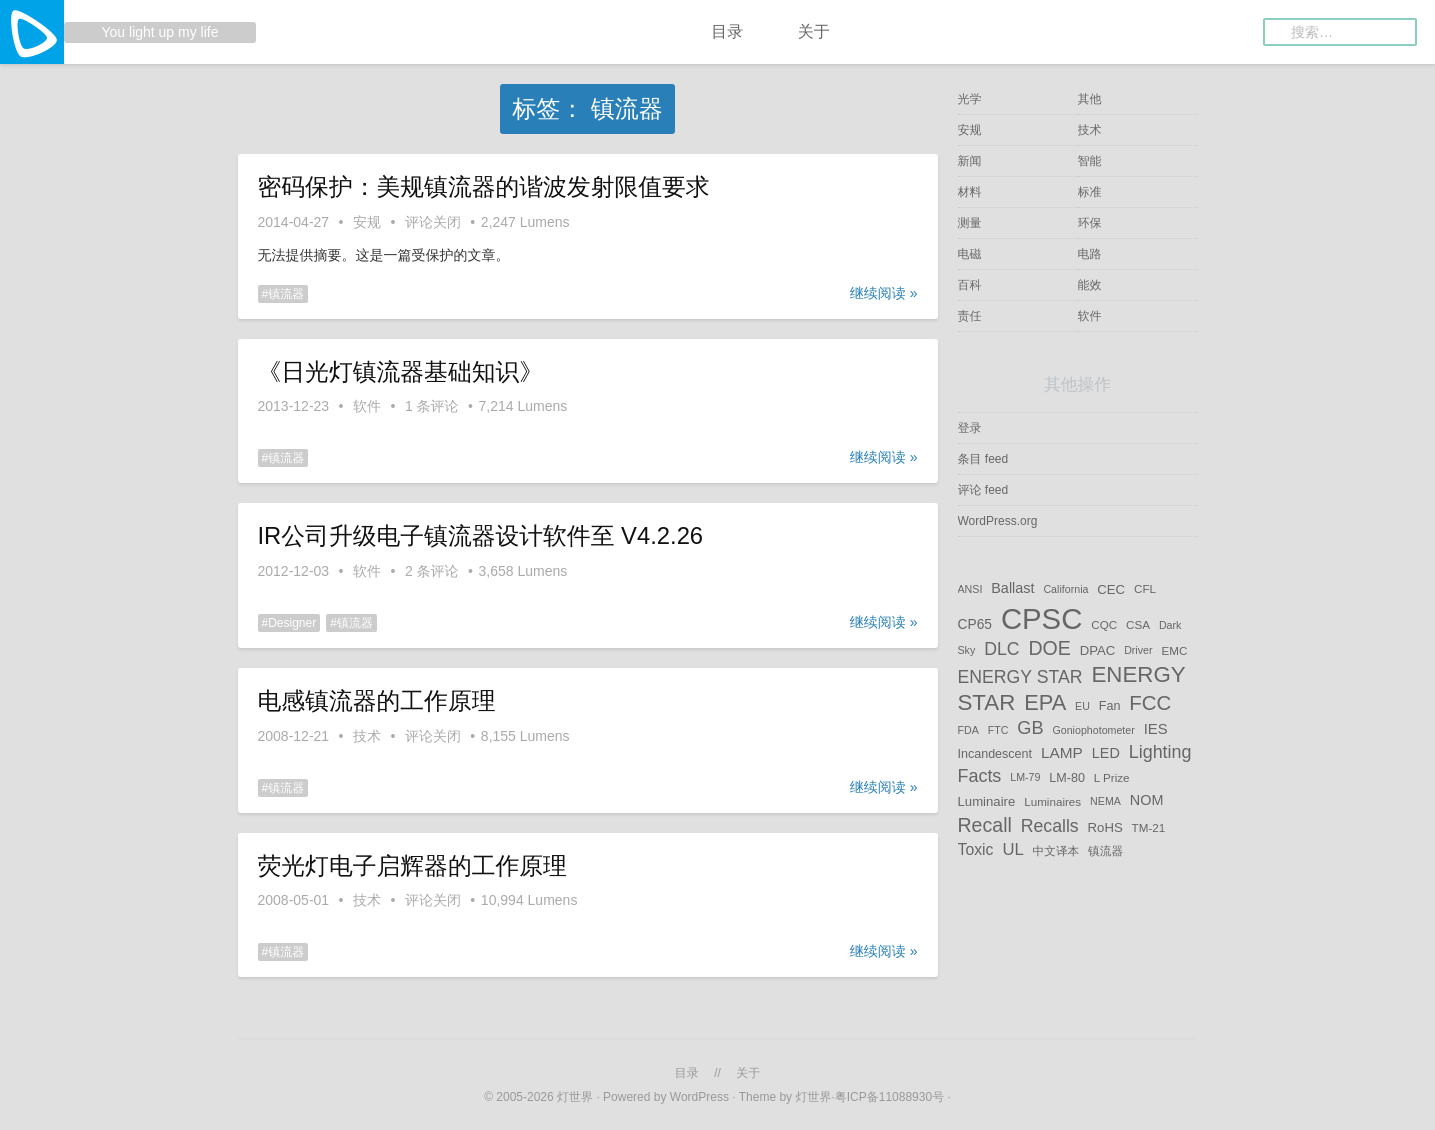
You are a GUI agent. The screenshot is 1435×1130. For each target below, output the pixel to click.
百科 (970, 285)
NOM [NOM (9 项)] (1147, 801)
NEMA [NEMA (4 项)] (1105, 802)
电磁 (970, 254)
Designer (292, 623)
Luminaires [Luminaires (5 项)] (1052, 801)
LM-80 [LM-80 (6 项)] (1067, 778)
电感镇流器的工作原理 (377, 700)
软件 (367, 406)
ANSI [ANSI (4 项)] (970, 589)
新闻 (970, 161)
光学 (970, 99)
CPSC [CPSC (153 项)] (1041, 618)
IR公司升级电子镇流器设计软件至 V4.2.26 (481, 535)
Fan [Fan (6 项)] (1110, 706)
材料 (970, 192)
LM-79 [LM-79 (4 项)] (1025, 778)
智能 (1090, 161)
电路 (1090, 254)
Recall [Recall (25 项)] (985, 824)
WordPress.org (998, 521)
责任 (970, 316)
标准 (1090, 192)
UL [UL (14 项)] (1012, 849)
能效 (1090, 285)
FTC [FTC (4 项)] (998, 730)
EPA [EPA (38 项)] (1045, 702)
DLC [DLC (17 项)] (1001, 649)
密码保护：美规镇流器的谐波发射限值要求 (484, 186)
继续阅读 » (884, 293)
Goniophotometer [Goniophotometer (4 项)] (1093, 730)
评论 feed (983, 490)
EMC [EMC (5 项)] (1174, 650)
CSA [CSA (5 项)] (1138, 624)
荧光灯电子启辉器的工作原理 (412, 865)
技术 (367, 736)
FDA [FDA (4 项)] (968, 730)
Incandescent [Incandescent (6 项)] (995, 754)
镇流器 (286, 294)
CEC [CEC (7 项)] (1111, 588)
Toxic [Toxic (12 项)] (976, 849)
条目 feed (983, 459)
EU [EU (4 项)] (1082, 706)
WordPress (699, 1097)
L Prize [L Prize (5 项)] (1112, 777)
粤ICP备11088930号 (891, 1097)
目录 (727, 31)
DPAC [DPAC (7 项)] (1098, 650)
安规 (367, 222)
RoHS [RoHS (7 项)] (1105, 826)
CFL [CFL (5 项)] (1145, 588)
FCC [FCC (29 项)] (1150, 703)
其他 (1090, 99)
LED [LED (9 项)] (1106, 753)
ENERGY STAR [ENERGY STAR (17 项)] (1020, 677)
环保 (1090, 223)
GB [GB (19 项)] (1030, 728)
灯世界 (575, 1097)
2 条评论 (432, 571)
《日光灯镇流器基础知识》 (401, 371)
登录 (970, 428)
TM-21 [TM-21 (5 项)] (1149, 826)
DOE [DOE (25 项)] (1049, 648)
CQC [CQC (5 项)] (1104, 624)
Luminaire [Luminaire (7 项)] (987, 801)
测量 (970, 223)
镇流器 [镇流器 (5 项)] (1105, 850)
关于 (814, 31)
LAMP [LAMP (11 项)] (1062, 752)
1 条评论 (432, 406)
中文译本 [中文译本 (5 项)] (1056, 850)
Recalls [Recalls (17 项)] (1050, 825)
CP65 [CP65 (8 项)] (975, 624)
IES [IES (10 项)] (1156, 728)
